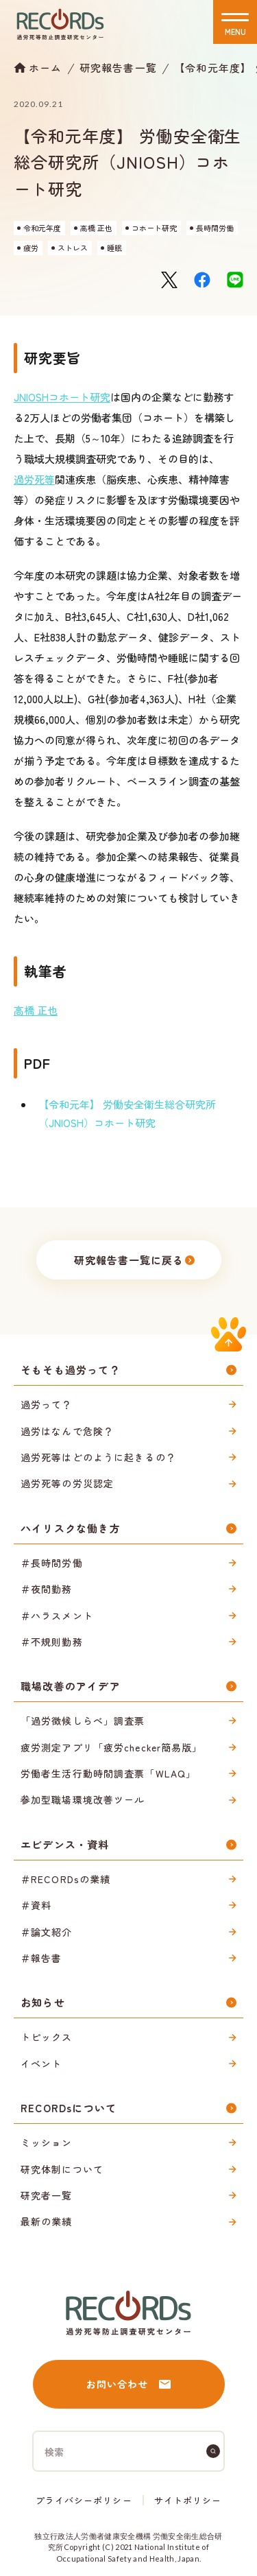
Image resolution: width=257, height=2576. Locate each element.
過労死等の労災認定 (67, 1483)
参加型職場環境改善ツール (83, 1799)
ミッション (47, 2142)
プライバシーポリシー (84, 2500)
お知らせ (43, 2002)
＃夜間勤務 (47, 1589)
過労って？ (47, 1404)
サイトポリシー (187, 2500)
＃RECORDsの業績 (65, 1879)
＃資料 (36, 1905)
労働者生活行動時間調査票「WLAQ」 (108, 1773)
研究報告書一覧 (118, 67)
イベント (41, 2063)
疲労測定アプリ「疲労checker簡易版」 (112, 1747)
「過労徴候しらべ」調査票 (83, 1720)
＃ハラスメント (57, 1615)
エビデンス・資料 (65, 1844)
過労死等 (34, 479)
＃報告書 (41, 1958)
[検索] (213, 2451)
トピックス (47, 2037)
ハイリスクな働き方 (71, 1528)
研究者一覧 (47, 2195)
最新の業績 (47, 2221)
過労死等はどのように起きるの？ (98, 1457)
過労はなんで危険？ (67, 1431)
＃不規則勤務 (52, 1642)
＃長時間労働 (52, 1563)
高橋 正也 (36, 1010)
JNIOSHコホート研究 (62, 397)
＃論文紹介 (47, 1932)
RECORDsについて (69, 2108)
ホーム (45, 67)
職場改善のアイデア (71, 1686)
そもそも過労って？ (71, 1369)
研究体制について (62, 2169)
